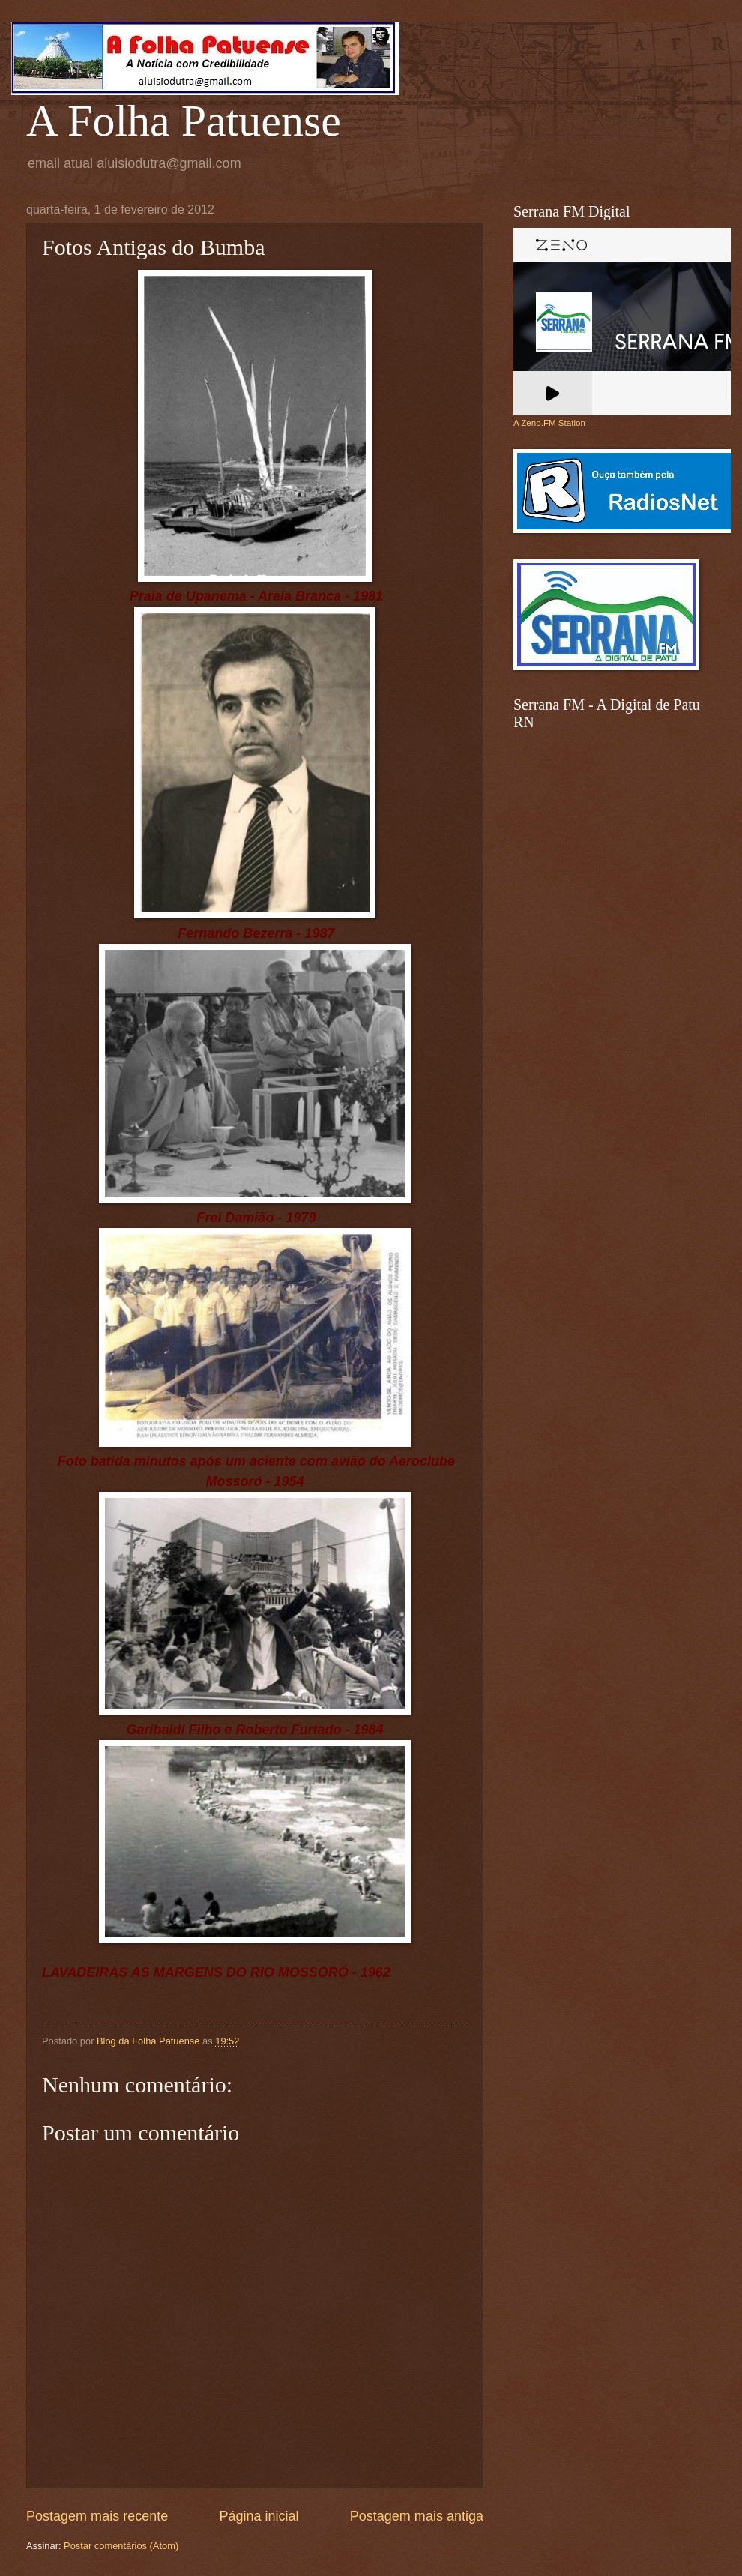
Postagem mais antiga (416, 2516)
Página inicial (258, 2516)
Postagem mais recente (97, 2516)
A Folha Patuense (183, 120)
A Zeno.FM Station (549, 423)
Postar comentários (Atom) (121, 2545)
